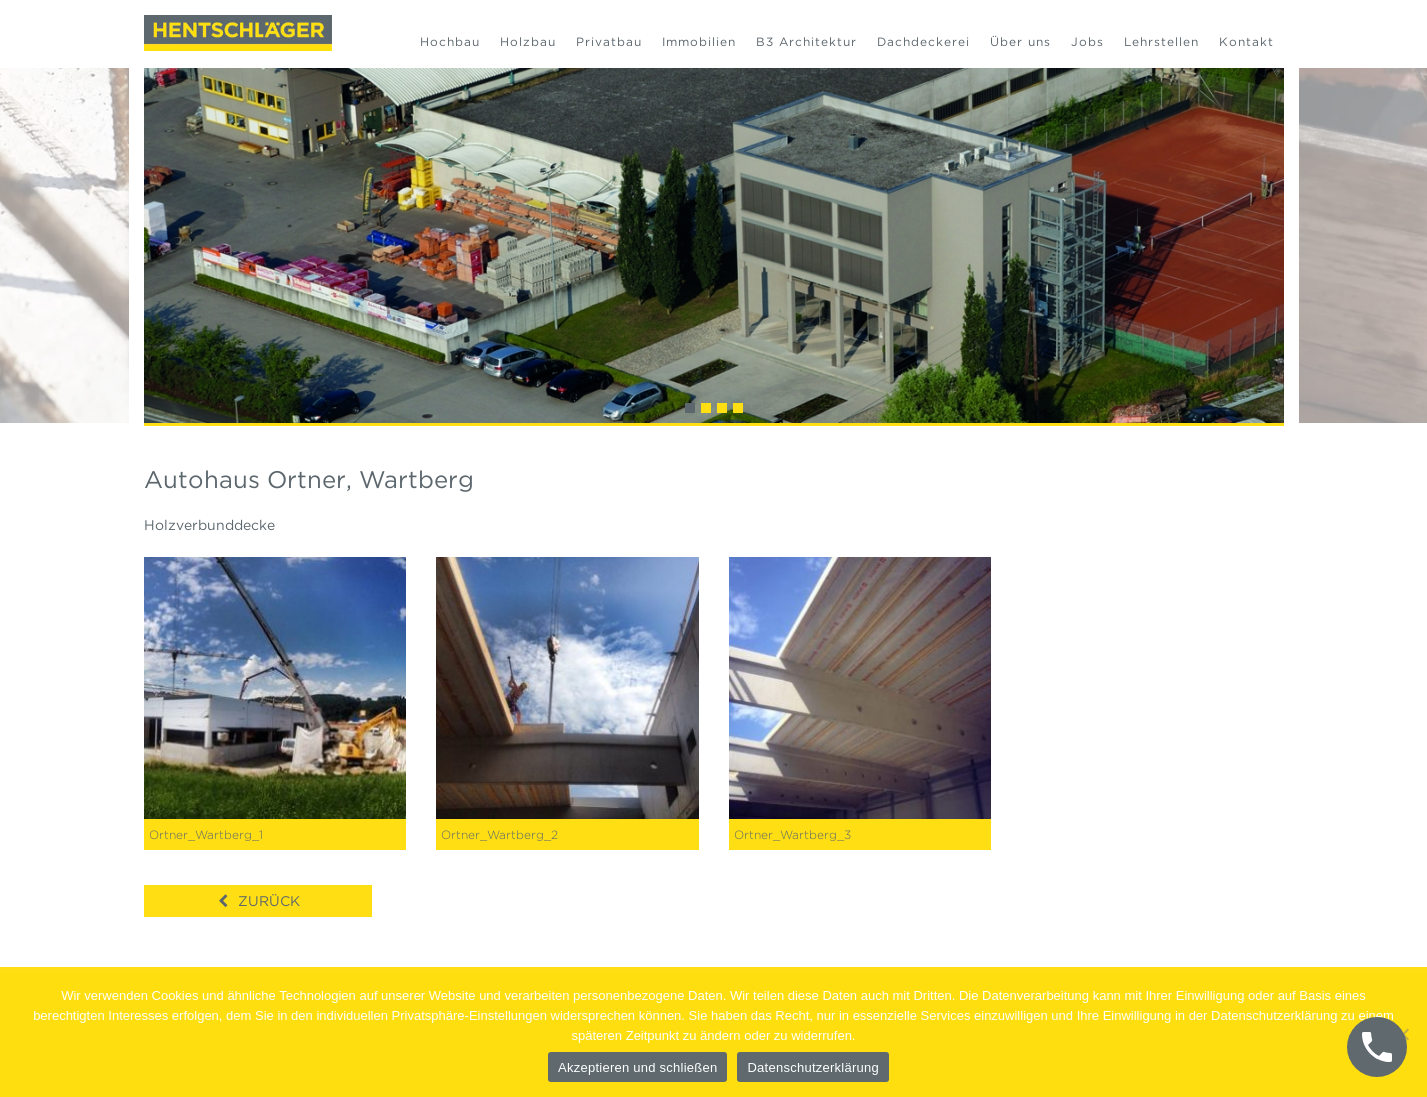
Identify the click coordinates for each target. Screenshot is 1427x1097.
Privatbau (609, 41)
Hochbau (450, 41)
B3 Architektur (806, 41)
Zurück (269, 901)
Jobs (1087, 41)
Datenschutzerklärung (812, 1067)
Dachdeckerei (923, 41)
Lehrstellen (1161, 41)
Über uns (1020, 41)
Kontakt (1246, 41)
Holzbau (528, 41)
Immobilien (699, 41)
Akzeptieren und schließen (637, 1067)
